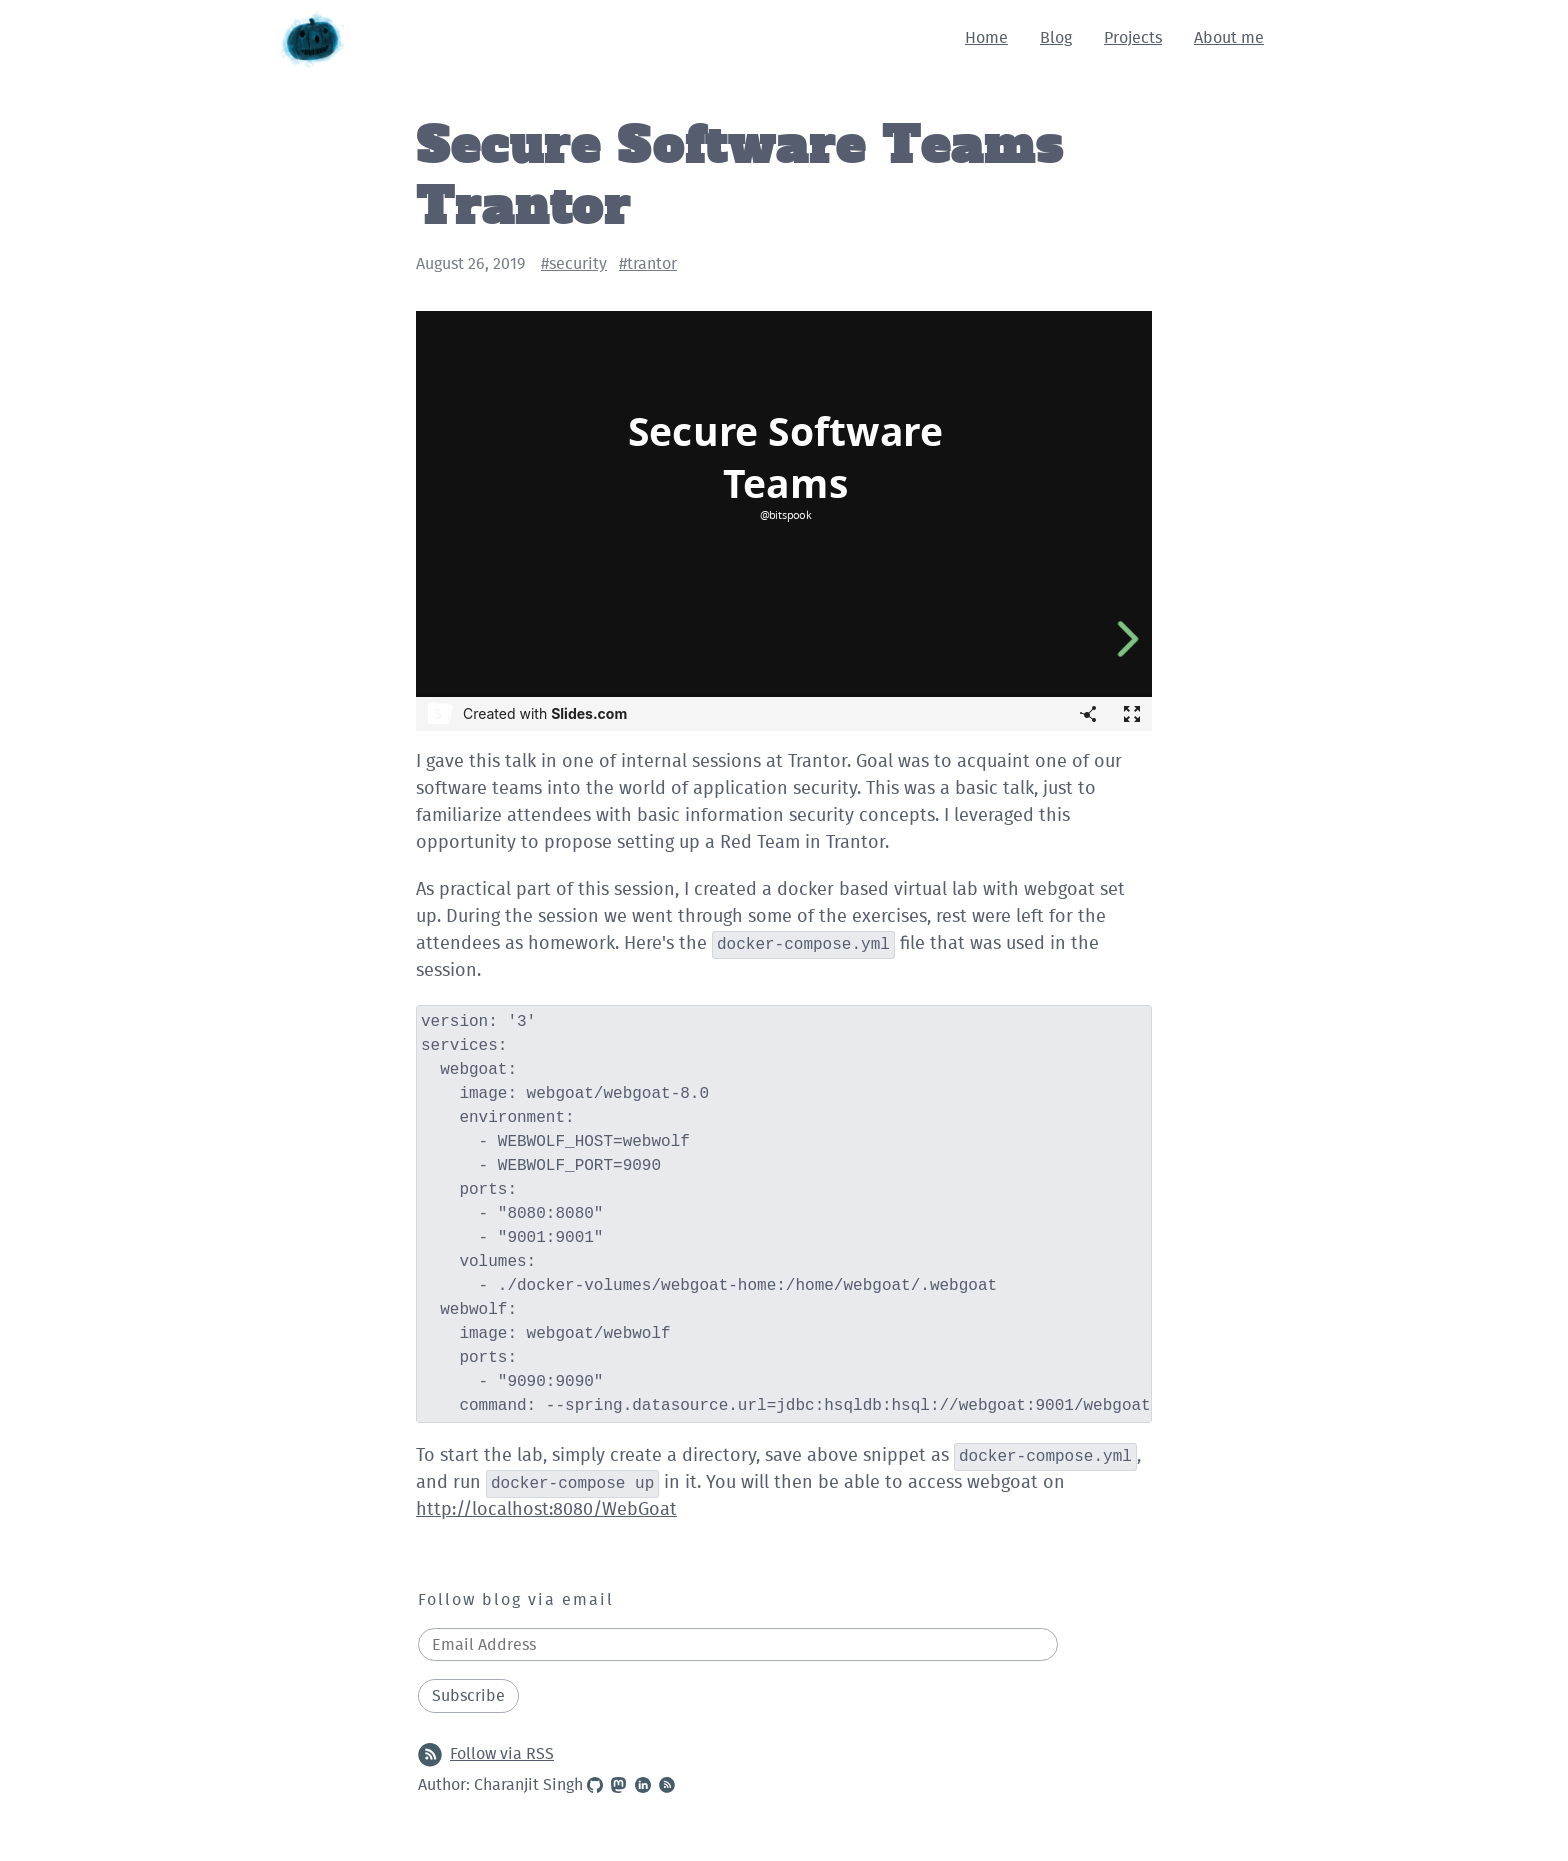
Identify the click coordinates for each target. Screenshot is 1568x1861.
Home (986, 38)
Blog (1056, 38)
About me (1229, 38)
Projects (1133, 38)
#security (574, 264)
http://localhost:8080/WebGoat (546, 1510)
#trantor (648, 264)
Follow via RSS (486, 1755)
